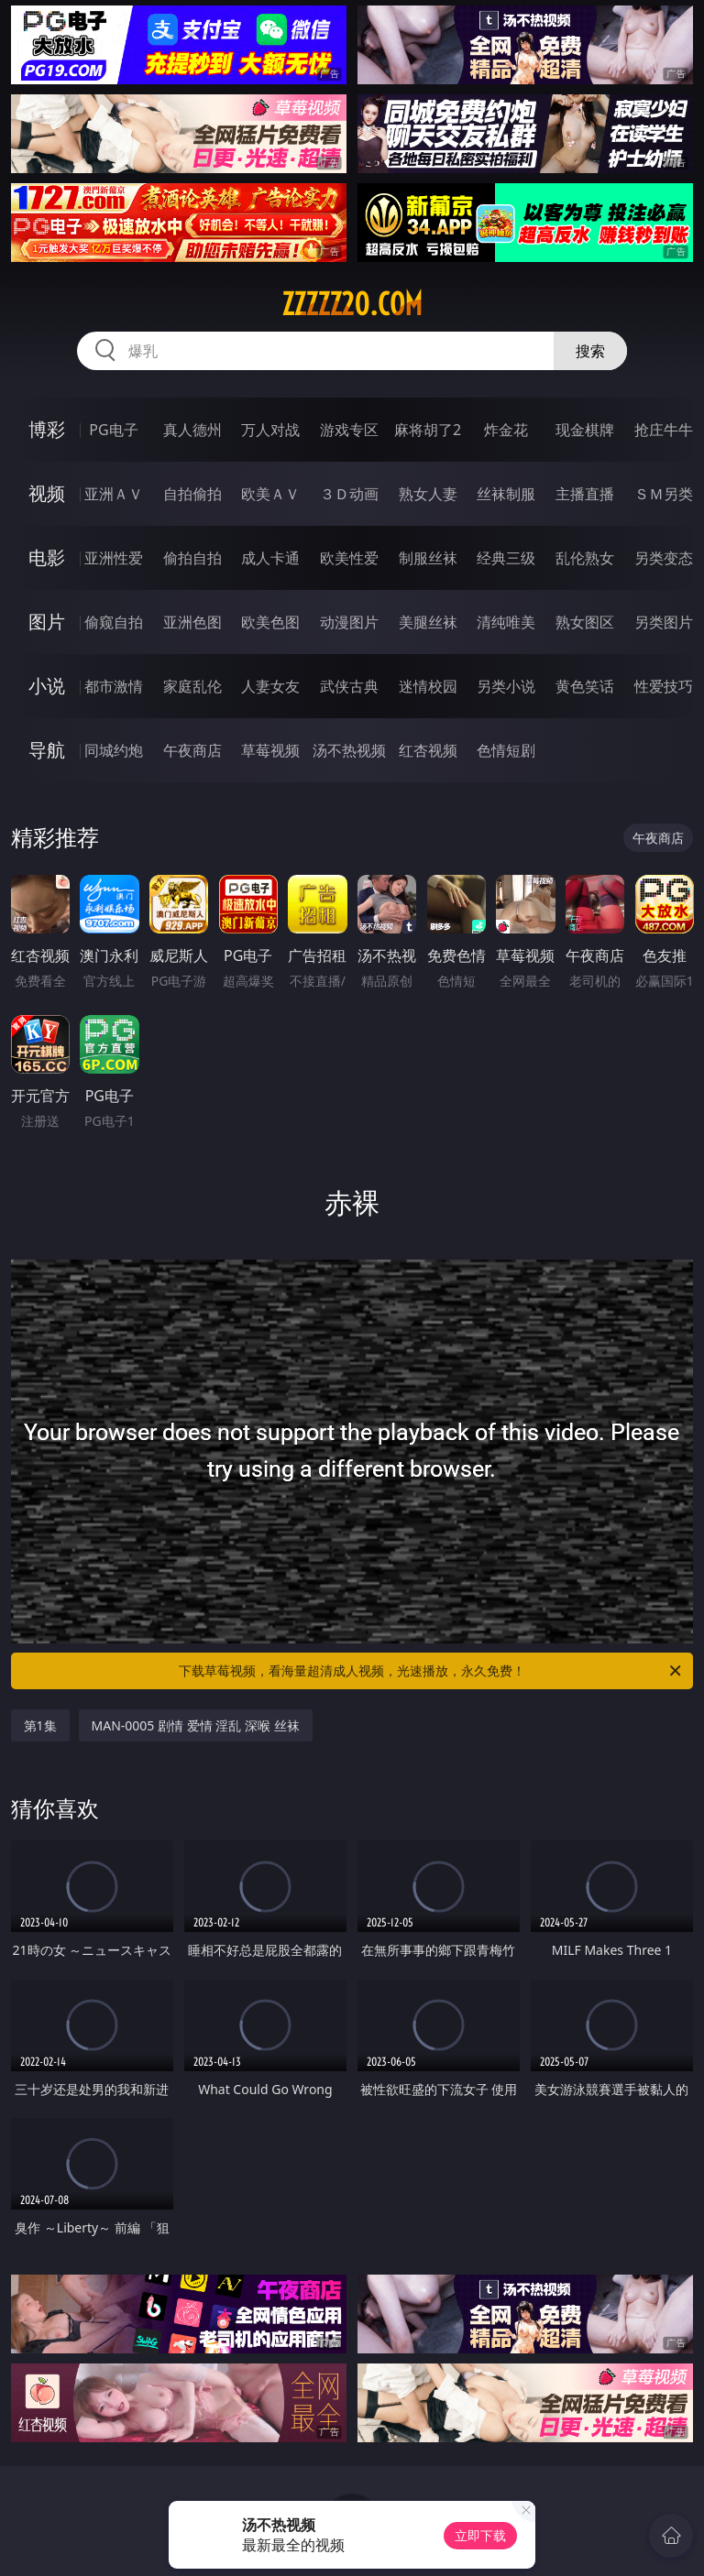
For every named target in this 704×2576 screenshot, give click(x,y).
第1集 (40, 1725)
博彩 (46, 429)
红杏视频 (428, 750)
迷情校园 (428, 686)
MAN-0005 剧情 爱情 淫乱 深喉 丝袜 (196, 1725)
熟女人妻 (428, 494)
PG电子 (113, 430)
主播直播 (585, 494)
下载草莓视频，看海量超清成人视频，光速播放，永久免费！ (431, 1671)
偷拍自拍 (192, 558)
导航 (46, 749)
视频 (46, 493)
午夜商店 (192, 750)
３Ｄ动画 (349, 494)
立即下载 (480, 2535)
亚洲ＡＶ (113, 494)
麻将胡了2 (427, 430)
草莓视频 (270, 750)
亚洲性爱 (113, 558)
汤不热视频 (349, 750)
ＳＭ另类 (663, 494)
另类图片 (663, 622)
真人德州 (192, 430)
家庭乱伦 (192, 686)
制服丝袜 (428, 558)
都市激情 (113, 686)
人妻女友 (270, 686)
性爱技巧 (663, 686)
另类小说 (506, 686)
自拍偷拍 (192, 494)
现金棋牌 (585, 430)
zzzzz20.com (352, 304)
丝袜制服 (506, 494)
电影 (46, 557)
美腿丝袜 (428, 622)
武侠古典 (349, 686)
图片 (46, 621)
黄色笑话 (585, 686)
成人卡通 (270, 558)
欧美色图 (270, 622)
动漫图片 (349, 622)
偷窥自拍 (113, 622)
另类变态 (663, 558)
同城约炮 (113, 750)
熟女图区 (585, 622)
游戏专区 (349, 430)
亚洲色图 (192, 622)
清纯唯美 (506, 622)
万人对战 (270, 430)
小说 (46, 685)
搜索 (590, 351)
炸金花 (506, 430)
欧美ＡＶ (270, 494)
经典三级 (506, 558)
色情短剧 (506, 750)
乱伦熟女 (585, 558)
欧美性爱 (349, 558)
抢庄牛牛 (663, 430)
